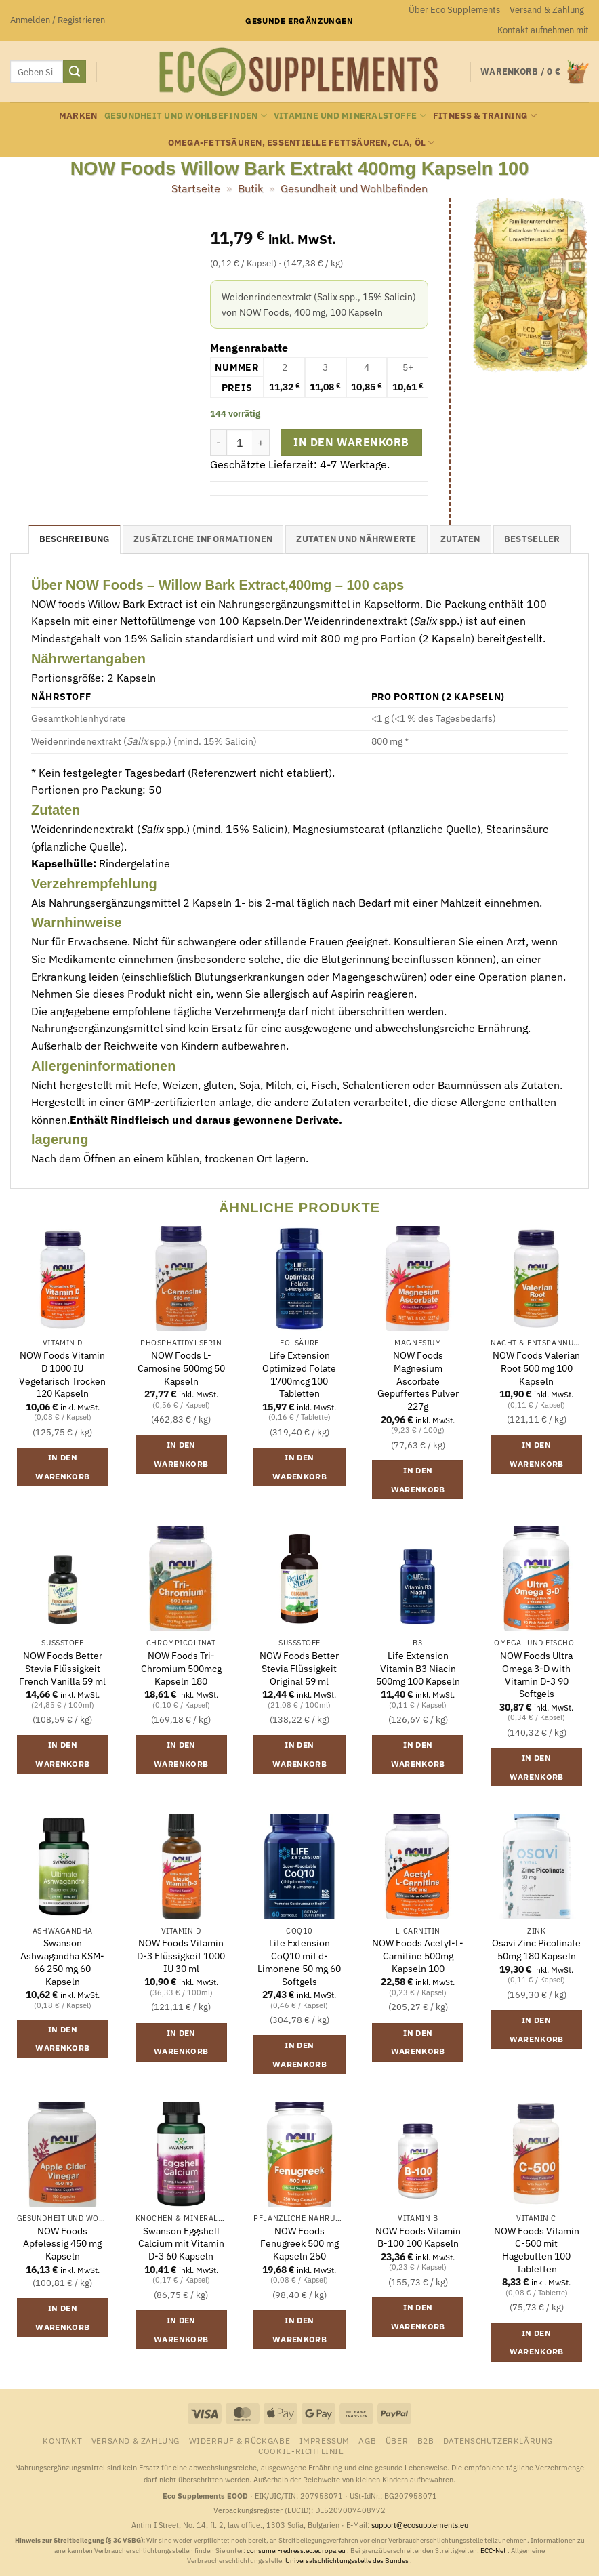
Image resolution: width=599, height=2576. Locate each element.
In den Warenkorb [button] (62, 1466)
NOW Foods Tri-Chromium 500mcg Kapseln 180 (181, 1668)
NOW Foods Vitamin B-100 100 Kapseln (418, 2237)
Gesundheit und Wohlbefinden (185, 115)
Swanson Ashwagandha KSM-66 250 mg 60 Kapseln (62, 1962)
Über (397, 2440)
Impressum (325, 2440)
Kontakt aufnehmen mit (543, 30)
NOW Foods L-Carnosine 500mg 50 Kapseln (181, 1368)
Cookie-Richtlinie (301, 2450)
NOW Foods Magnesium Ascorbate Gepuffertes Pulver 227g (418, 1380)
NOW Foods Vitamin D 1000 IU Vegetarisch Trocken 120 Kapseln (62, 1374)
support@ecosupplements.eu (419, 2525)
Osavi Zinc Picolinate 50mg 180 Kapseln (536, 1949)
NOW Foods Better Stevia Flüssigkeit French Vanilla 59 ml (62, 1668)
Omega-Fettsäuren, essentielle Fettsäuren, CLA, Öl (301, 142)
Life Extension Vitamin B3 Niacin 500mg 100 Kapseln (418, 1668)
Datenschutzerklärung (498, 2440)
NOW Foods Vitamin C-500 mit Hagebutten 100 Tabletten (536, 2250)
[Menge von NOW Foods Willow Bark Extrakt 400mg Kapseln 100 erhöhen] (261, 442)
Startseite (195, 188)
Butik (250, 188)
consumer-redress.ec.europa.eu (297, 2550)
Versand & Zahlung (547, 10)
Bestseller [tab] (532, 539)
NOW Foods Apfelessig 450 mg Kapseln (62, 2243)
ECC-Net (494, 2550)
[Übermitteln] (74, 71)
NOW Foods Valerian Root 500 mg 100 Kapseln (536, 1368)
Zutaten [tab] (460, 539)
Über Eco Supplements (454, 10)
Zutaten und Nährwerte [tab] (356, 539)
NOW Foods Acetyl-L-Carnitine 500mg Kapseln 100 (417, 1955)
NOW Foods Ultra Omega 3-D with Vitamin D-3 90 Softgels (536, 1675)
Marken (78, 115)
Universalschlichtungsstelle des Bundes (347, 2560)
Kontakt (62, 2440)
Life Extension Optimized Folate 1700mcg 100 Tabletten (299, 1374)
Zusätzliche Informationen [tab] (202, 539)
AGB (367, 2440)
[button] (57, 20)
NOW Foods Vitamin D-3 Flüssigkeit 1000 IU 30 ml (181, 1955)
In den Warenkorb (351, 442)
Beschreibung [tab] (74, 539)
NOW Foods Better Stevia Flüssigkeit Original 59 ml (299, 1668)
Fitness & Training (485, 115)
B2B (425, 2440)
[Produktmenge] (239, 442)
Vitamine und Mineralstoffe (350, 115)
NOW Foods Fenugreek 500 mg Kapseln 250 (299, 2243)
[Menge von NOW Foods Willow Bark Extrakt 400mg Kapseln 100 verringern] (218, 442)
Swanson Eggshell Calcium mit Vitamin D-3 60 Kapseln (181, 2243)
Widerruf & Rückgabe (240, 2440)
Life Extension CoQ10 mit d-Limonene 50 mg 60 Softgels (299, 1962)
